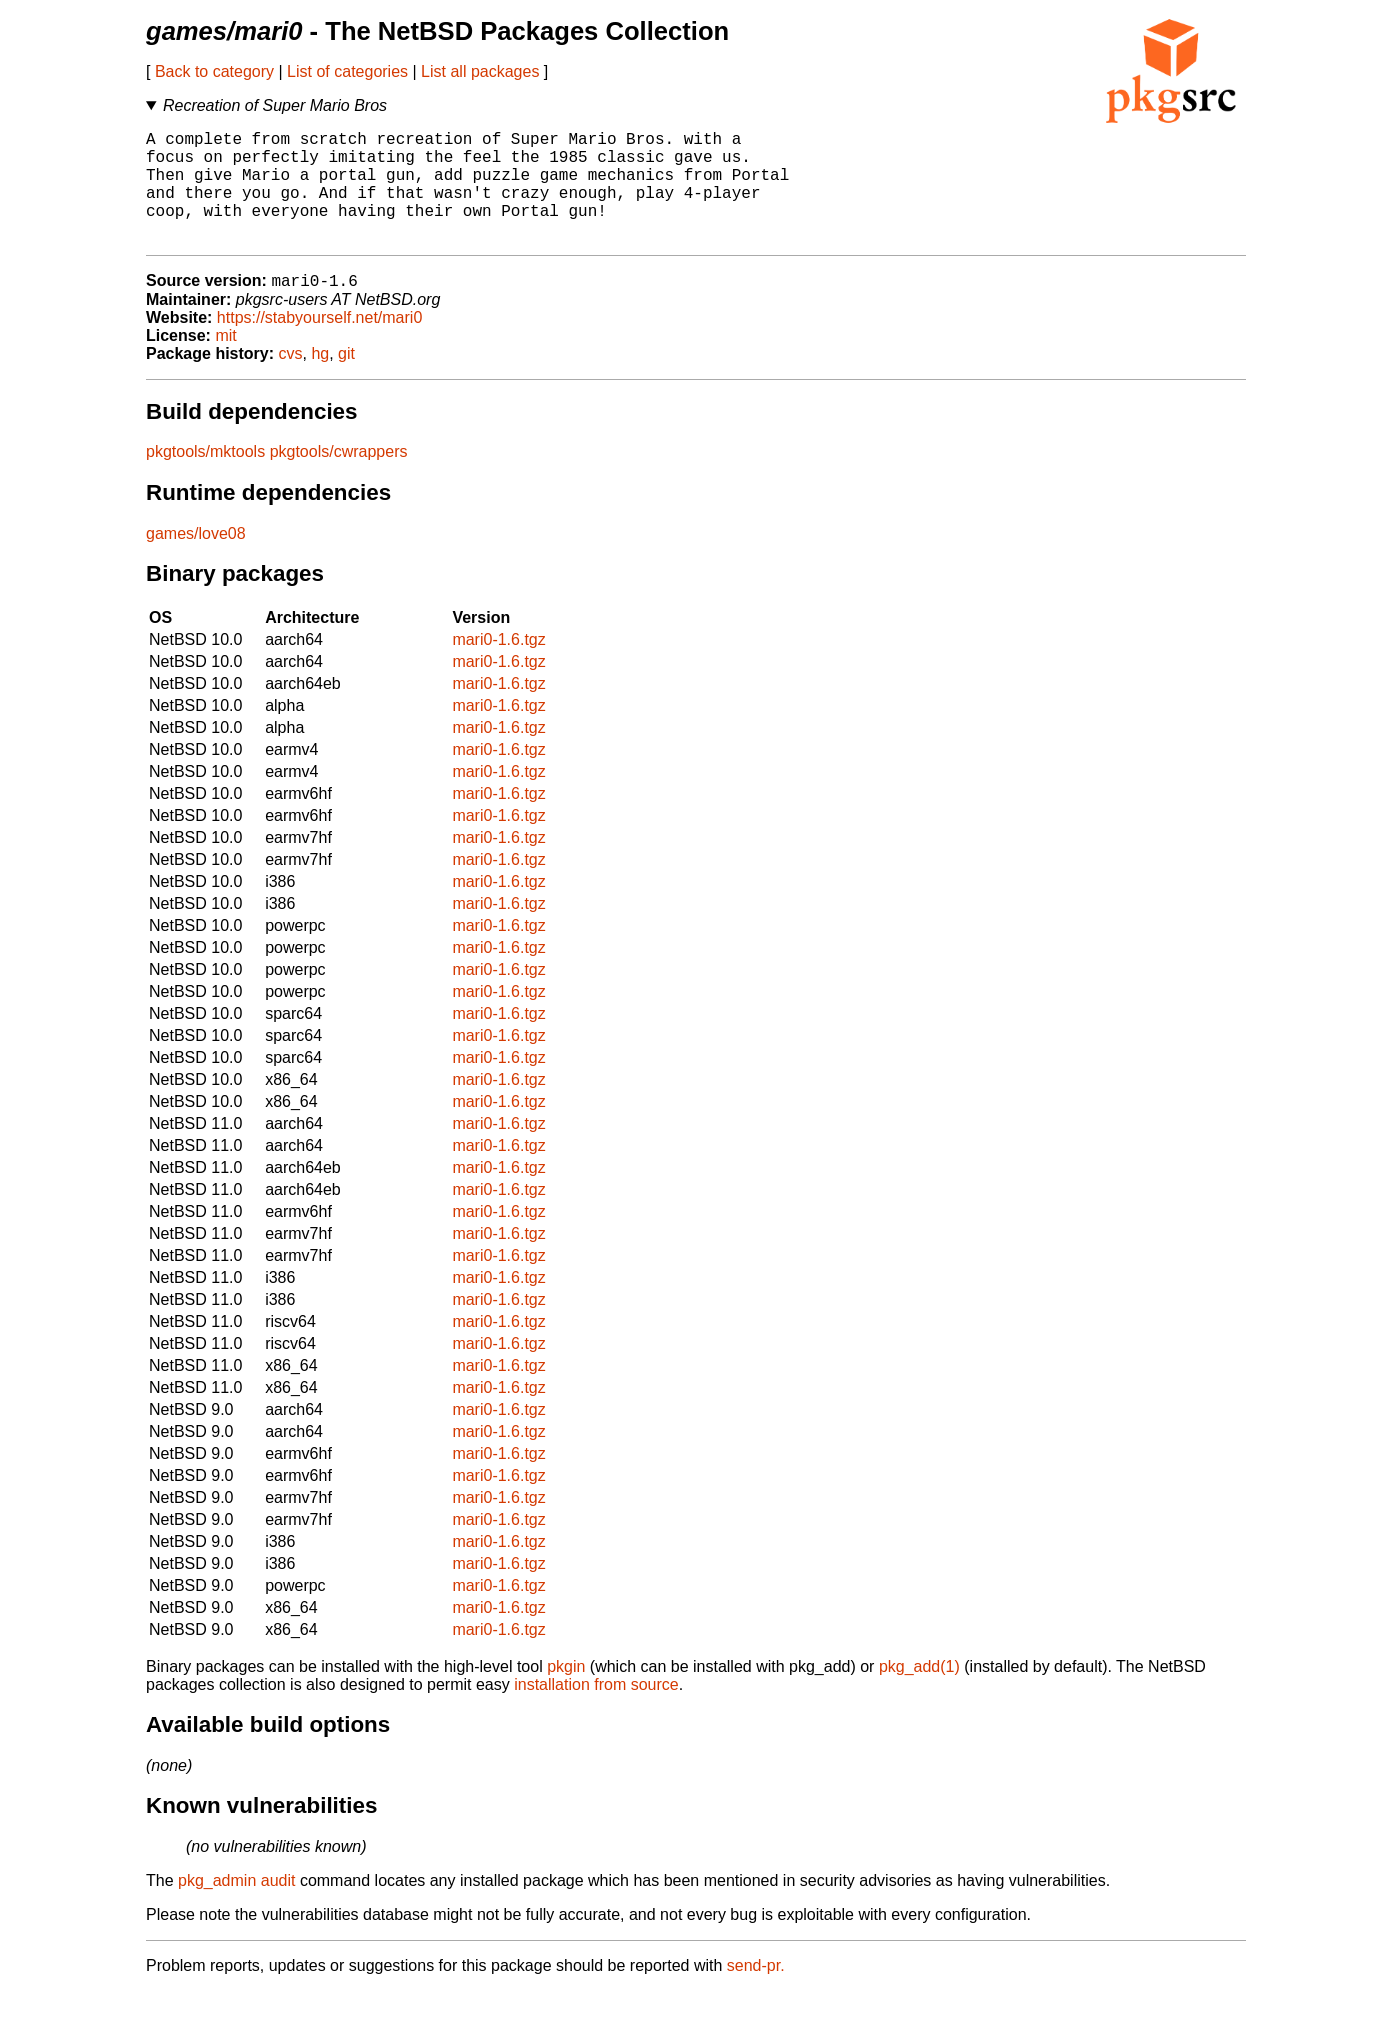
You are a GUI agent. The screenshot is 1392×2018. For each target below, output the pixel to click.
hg (320, 380)
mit (225, 362)
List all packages (480, 71)
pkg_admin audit (236, 1907)
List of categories (347, 71)
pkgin (566, 1693)
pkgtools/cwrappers (339, 478)
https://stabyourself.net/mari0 (319, 344)
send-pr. (756, 1992)
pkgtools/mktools (205, 478)
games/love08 (196, 560)
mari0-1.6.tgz (498, 666)
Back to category (214, 71)
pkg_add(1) (919, 1693)
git (346, 380)
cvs (291, 380)
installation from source (596, 1711)
